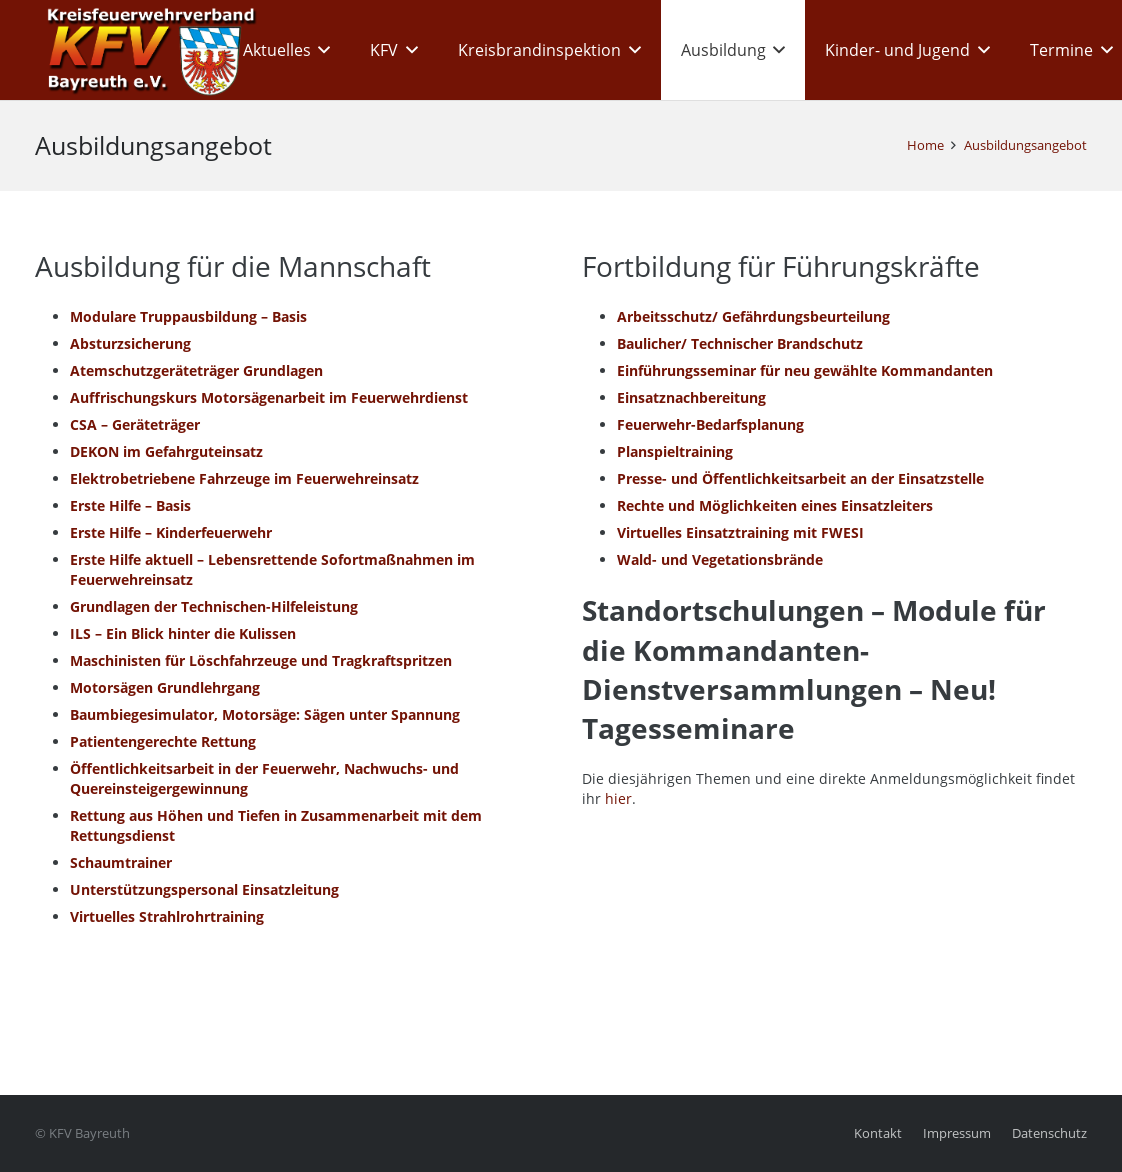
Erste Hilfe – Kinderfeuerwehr (171, 532)
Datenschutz (1049, 1133)
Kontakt (878, 1133)
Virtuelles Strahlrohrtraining (167, 916)
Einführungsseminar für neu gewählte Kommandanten (805, 370)
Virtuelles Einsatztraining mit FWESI (740, 532)
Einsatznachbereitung (691, 397)
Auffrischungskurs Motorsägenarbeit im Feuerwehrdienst (269, 397)
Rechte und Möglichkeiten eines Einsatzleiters (775, 505)
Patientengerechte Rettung (163, 741)
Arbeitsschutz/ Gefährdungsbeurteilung (753, 316)
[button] (321, 50)
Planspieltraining (675, 451)
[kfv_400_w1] (146, 50)
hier (618, 798)
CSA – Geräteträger (135, 424)
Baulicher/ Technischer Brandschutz (740, 343)
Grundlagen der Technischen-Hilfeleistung (214, 606)
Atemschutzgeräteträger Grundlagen (196, 370)
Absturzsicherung (130, 343)
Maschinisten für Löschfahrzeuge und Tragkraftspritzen (261, 660)
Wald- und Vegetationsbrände (720, 559)
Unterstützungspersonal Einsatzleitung (204, 889)
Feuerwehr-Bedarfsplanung (710, 424)
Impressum (957, 1133)
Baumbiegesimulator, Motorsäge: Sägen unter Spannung (265, 714)
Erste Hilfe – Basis (130, 505)
